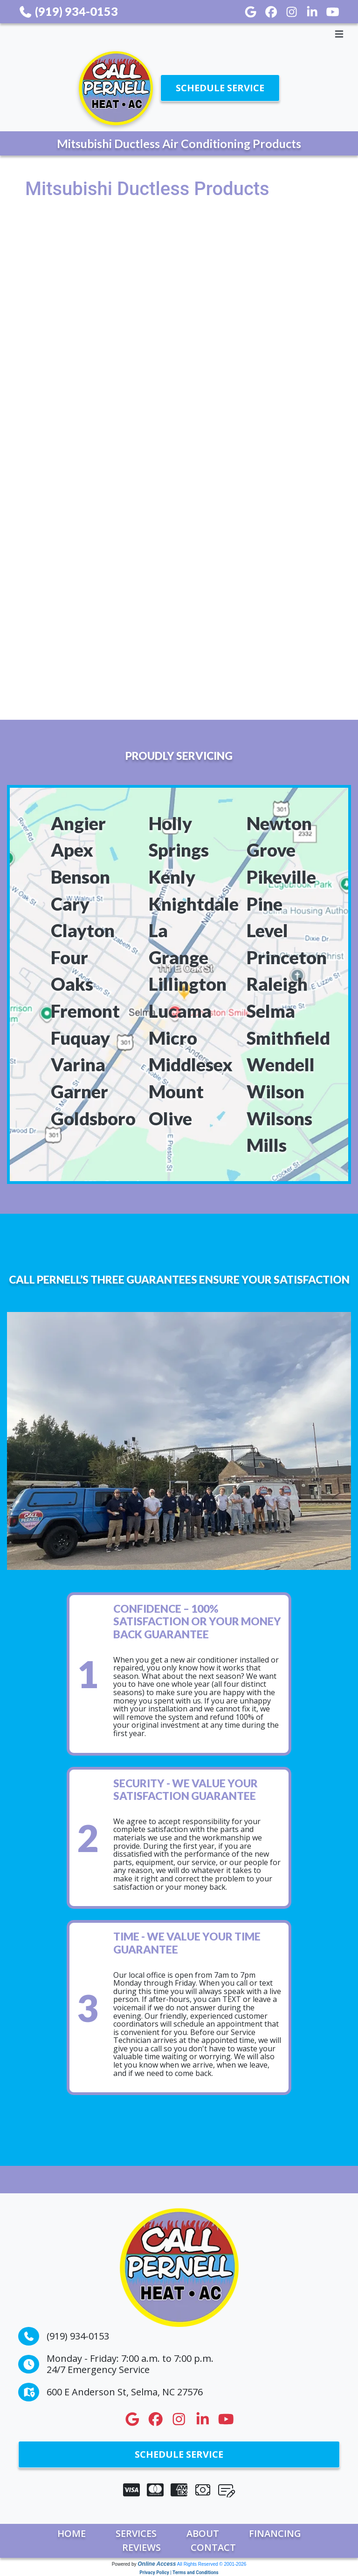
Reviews (141, 2547)
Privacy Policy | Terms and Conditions (178, 2572)
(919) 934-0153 (68, 11)
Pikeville (281, 876)
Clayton (83, 930)
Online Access (157, 2564)
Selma (271, 1010)
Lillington (188, 983)
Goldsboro (93, 1118)
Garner (79, 1091)
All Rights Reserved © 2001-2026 (212, 2564)
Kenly (172, 876)
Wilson (275, 1091)
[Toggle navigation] (179, 34)
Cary (70, 903)
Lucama (180, 1010)
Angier (78, 823)
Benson (80, 876)
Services (136, 2533)
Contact (213, 2547)
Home (71, 2533)
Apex (72, 849)
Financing (275, 2533)
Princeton (287, 957)
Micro (173, 1037)
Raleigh (277, 983)
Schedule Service (220, 87)
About (202, 2533)
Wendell (281, 1064)
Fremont (85, 1010)
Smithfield (288, 1037)
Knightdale (194, 903)
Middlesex (191, 1064)
